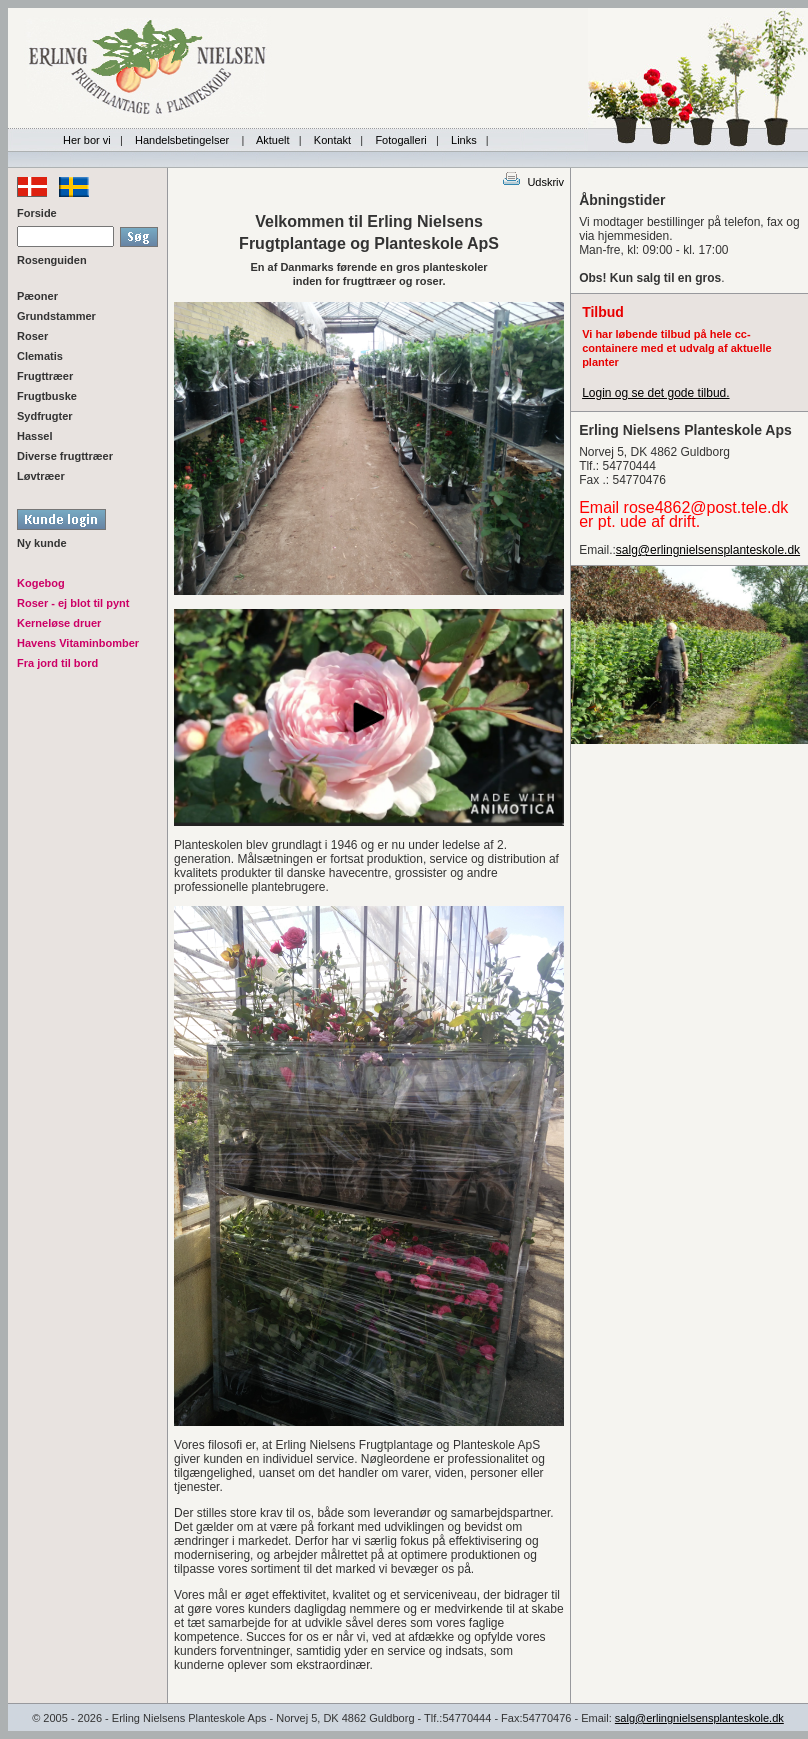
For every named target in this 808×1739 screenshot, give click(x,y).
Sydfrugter (45, 416)
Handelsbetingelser (183, 140)
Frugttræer (45, 376)
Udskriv (533, 182)
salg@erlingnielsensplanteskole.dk (708, 550)
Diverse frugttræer (65, 456)
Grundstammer (56, 316)
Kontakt (332, 140)
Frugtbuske (47, 396)
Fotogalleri (400, 140)
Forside (37, 213)
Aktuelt (273, 140)
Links (464, 140)
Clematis (40, 356)
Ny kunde (42, 543)
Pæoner (37, 296)
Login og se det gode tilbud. (655, 393)
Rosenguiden (52, 260)
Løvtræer (41, 476)
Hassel (34, 436)
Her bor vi (87, 140)
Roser (32, 336)
